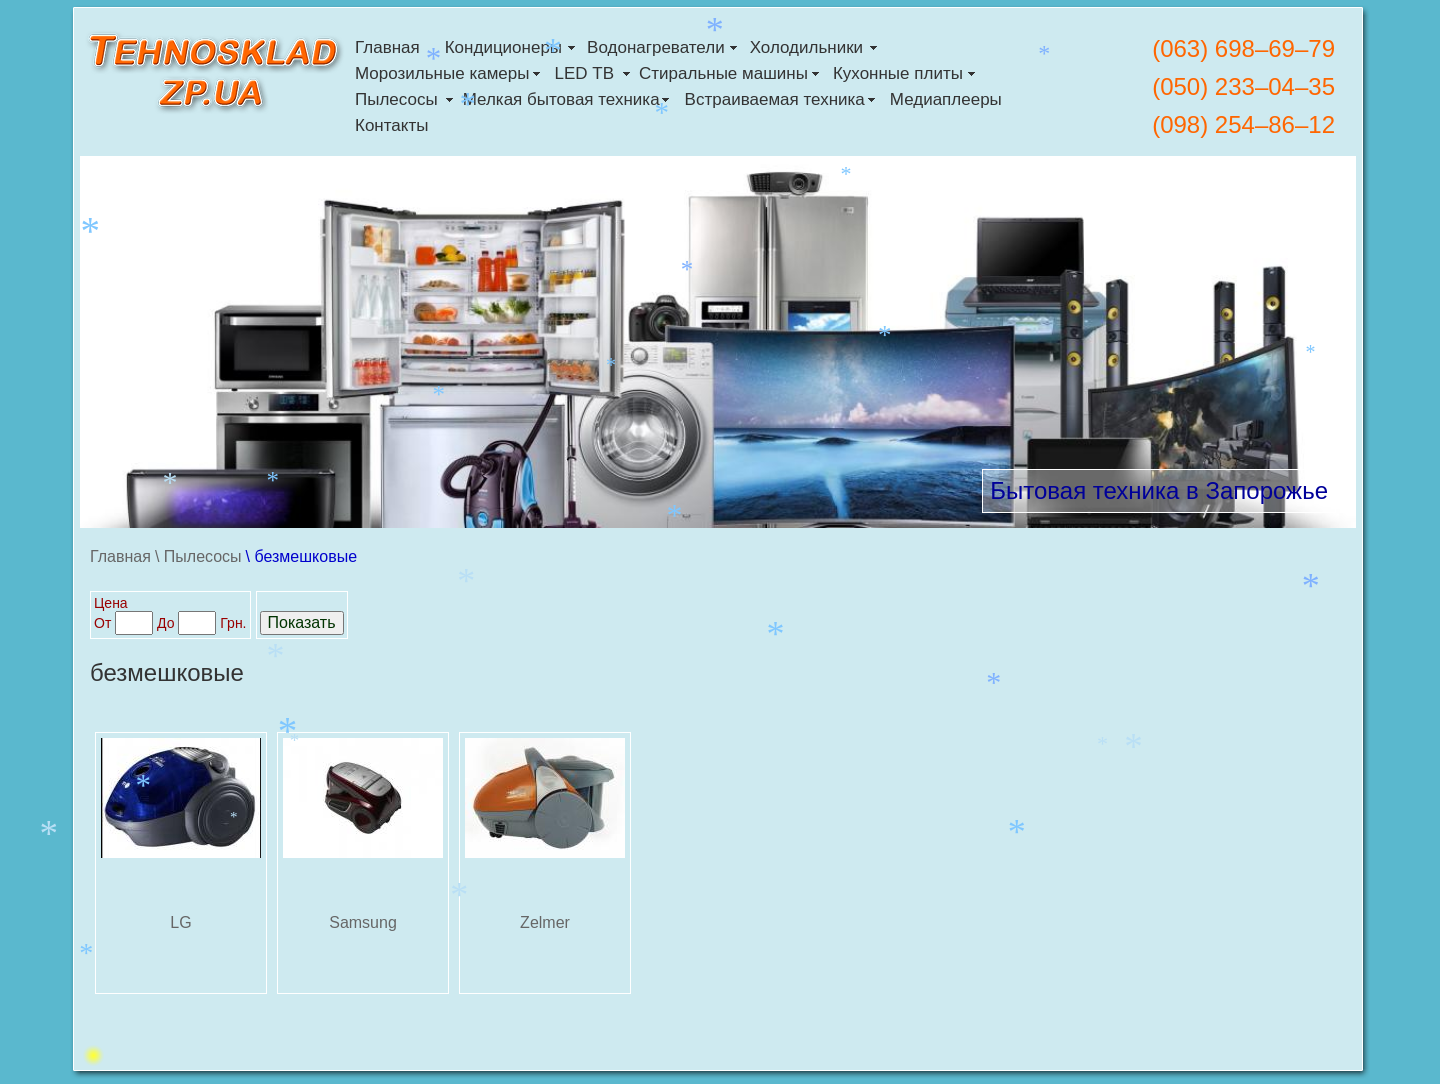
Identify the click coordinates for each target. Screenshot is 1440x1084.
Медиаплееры (946, 99)
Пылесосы (396, 99)
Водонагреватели (656, 47)
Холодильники (806, 47)
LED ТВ (584, 73)
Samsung (363, 922)
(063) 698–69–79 (1243, 48)
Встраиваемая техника (775, 99)
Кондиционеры (503, 47)
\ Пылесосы (198, 556)
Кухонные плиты (898, 73)
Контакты (391, 125)
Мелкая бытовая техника (561, 99)
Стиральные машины (723, 73)
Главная (387, 47)
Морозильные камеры (442, 73)
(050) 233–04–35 (1243, 86)
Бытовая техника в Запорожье (1159, 490)
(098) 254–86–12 (1243, 124)
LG (180, 922)
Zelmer (545, 922)
